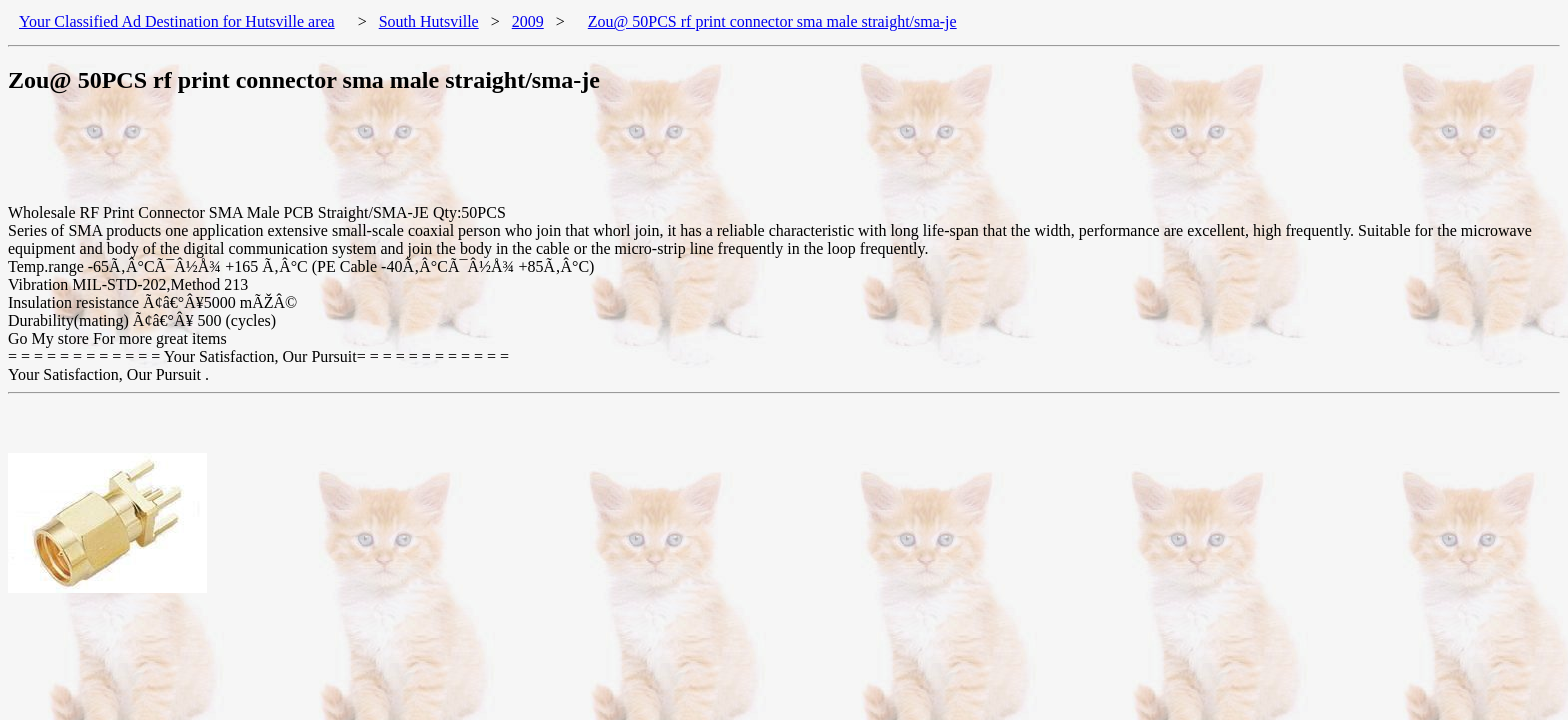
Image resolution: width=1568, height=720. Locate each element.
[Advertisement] (372, 159)
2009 (528, 21)
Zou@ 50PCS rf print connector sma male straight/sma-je (772, 21)
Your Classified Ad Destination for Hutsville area (177, 21)
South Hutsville (429, 21)
